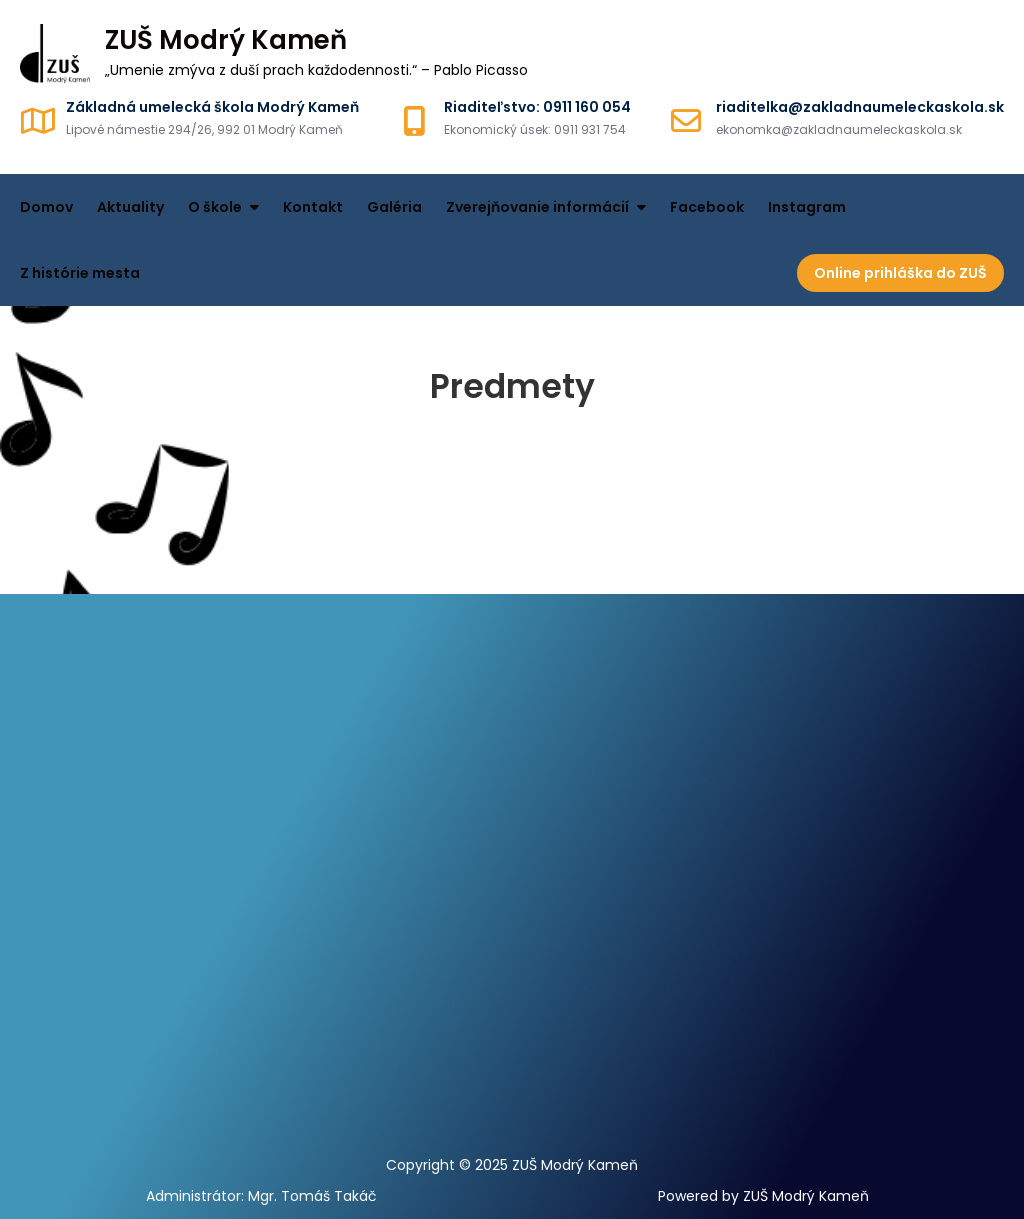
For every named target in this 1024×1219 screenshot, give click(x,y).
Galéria (394, 207)
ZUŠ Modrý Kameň (226, 40)
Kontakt (313, 207)
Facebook (707, 207)
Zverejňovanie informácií (537, 207)
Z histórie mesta (80, 273)
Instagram (807, 207)
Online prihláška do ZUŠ (900, 273)
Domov (46, 207)
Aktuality (130, 207)
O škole (215, 207)
